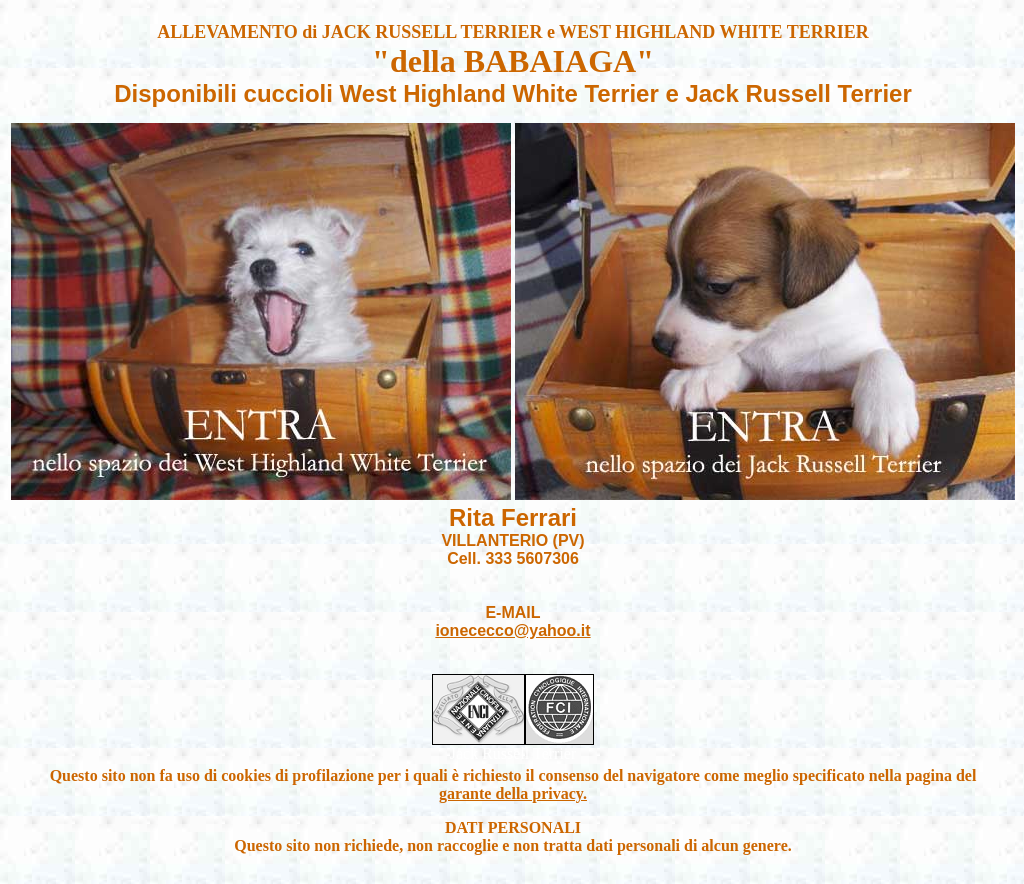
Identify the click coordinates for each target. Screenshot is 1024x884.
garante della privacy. (513, 793)
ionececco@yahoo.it (512, 630)
